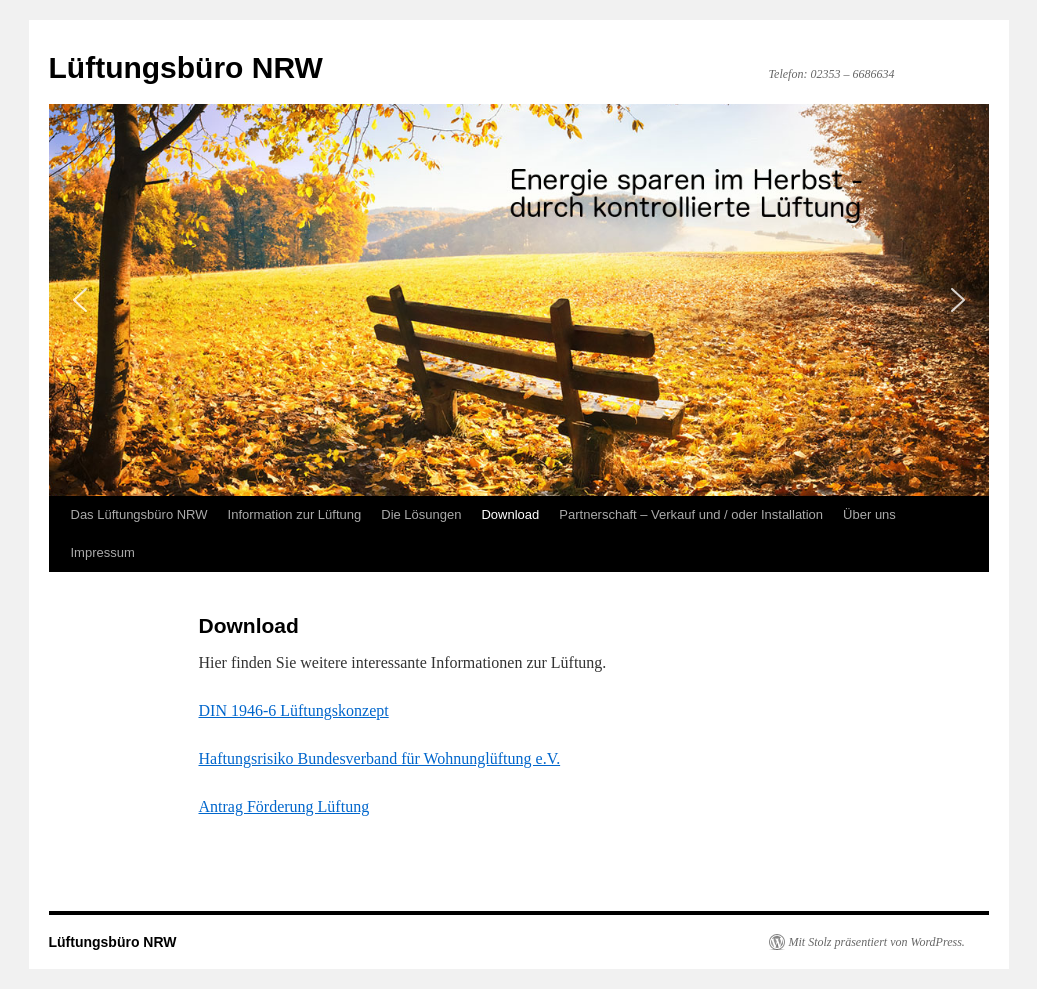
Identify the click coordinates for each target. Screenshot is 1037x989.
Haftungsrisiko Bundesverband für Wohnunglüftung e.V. (380, 758)
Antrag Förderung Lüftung (284, 806)
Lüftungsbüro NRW (186, 67)
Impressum (103, 552)
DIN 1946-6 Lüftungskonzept (294, 710)
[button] (80, 300)
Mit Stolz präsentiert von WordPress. (877, 942)
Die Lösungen (421, 514)
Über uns (869, 514)
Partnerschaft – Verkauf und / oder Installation (691, 514)
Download (510, 514)
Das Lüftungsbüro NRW (139, 514)
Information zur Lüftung (295, 514)
